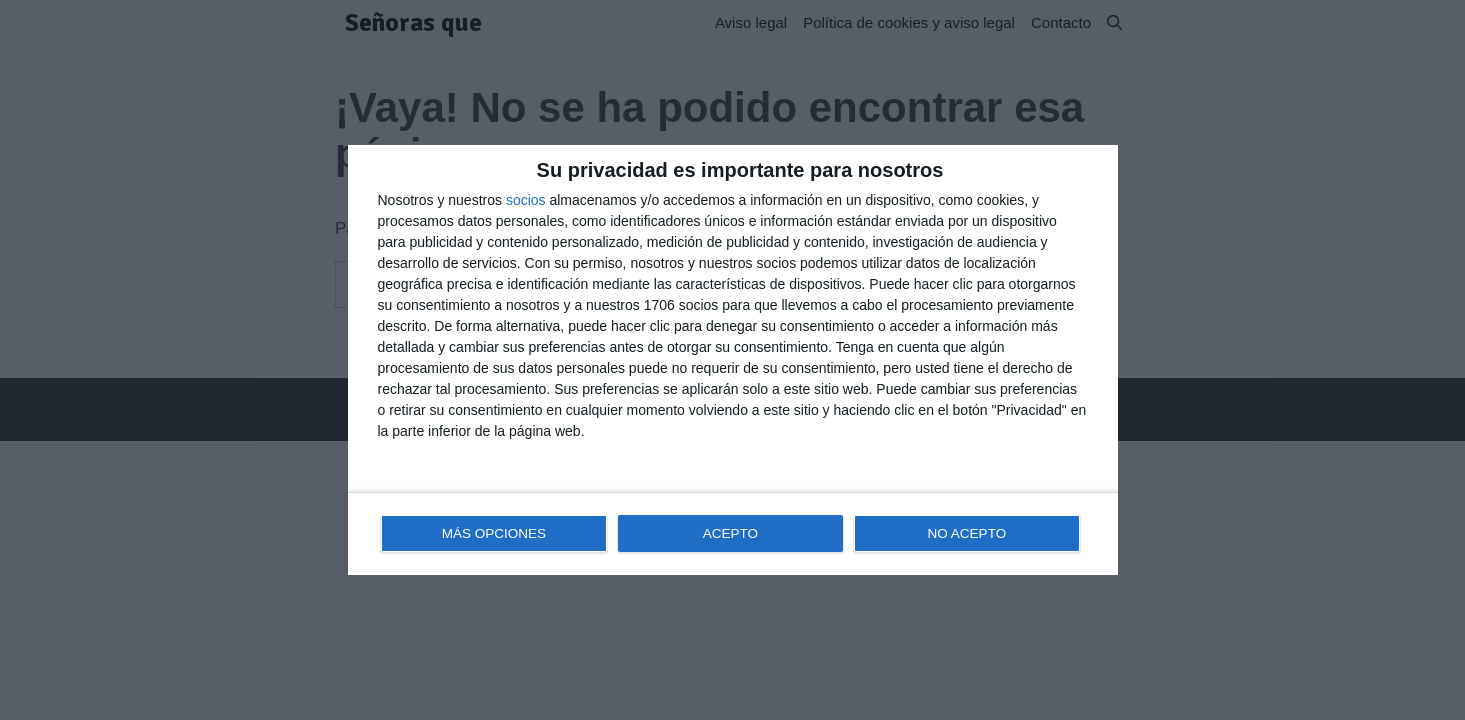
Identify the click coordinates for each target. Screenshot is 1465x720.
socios (526, 200)
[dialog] (733, 360)
